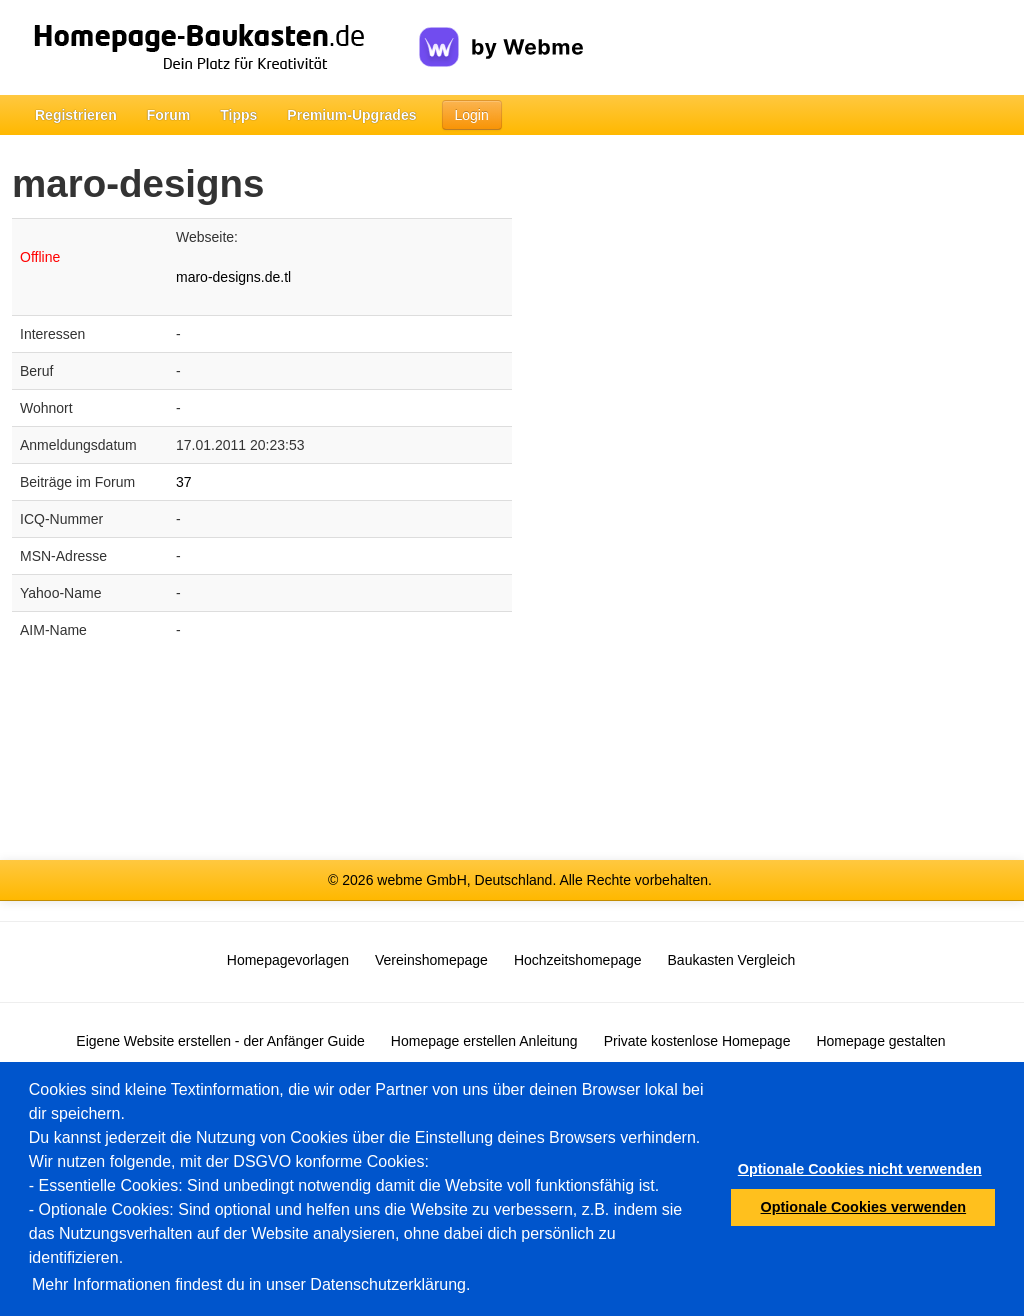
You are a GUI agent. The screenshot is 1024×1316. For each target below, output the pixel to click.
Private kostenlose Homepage (697, 1041)
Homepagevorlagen (288, 960)
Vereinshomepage (431, 960)
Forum (169, 115)
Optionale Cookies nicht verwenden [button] (860, 1169)
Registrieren (76, 115)
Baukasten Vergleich (732, 960)
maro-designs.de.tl (233, 277)
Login (472, 115)
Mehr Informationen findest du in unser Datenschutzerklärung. (251, 1284)
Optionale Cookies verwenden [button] (864, 1207)
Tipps (238, 115)
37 (184, 482)
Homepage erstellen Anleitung (484, 1041)
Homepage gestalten (880, 1041)
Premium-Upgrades (351, 115)
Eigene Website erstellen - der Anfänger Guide (220, 1041)
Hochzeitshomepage (578, 960)
